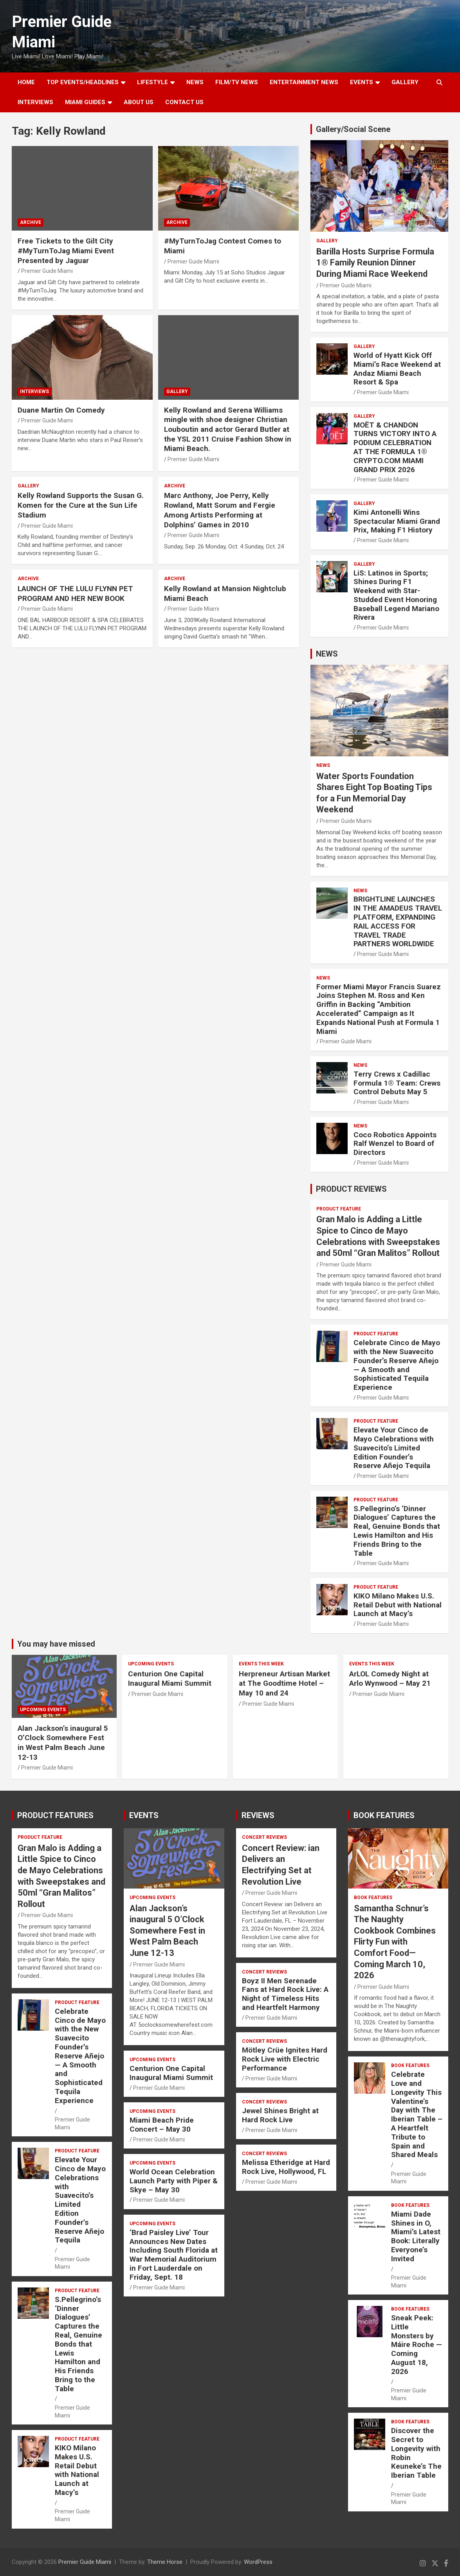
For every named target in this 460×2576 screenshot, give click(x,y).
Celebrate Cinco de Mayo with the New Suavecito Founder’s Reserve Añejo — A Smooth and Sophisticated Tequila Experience (397, 1365)
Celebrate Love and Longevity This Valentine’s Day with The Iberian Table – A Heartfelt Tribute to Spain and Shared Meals (416, 2114)
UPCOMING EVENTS (43, 1709)
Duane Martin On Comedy (61, 410)
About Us (138, 102)
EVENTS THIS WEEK (261, 1664)
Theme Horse (164, 2561)
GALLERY (405, 82)
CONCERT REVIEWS (264, 1837)
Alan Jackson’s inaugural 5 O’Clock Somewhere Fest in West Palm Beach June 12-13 (63, 1743)
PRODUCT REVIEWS (351, 1189)
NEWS (195, 82)
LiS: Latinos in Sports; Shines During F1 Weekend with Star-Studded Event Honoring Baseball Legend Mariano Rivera (396, 595)
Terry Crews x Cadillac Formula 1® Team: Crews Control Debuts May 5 (397, 1083)
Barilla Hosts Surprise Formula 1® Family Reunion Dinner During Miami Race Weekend (375, 263)
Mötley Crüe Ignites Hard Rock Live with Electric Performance (284, 2059)
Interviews (35, 102)
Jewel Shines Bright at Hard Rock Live (280, 2115)
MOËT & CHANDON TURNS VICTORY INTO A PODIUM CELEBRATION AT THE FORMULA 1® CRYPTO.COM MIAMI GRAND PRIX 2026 (395, 447)
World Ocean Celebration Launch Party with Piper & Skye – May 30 (174, 2180)
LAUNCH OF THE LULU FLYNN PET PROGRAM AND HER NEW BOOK (75, 593)
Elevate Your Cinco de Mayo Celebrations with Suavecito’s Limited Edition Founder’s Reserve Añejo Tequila (394, 1447)
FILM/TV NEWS (236, 82)
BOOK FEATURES (384, 1815)
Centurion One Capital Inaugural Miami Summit (169, 1678)
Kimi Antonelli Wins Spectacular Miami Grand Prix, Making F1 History (397, 521)
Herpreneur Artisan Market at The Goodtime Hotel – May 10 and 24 (284, 1683)
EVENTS (361, 82)
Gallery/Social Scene (353, 129)
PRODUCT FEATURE (338, 1209)
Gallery (177, 391)
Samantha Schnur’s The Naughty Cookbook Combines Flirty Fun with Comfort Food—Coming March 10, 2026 (395, 1942)
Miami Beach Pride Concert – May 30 (162, 2125)
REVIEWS (258, 1815)
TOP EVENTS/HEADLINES (83, 82)
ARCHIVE (30, 222)
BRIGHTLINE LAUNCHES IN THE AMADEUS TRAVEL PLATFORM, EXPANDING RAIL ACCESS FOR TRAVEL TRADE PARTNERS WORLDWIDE (398, 921)
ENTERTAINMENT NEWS (304, 82)
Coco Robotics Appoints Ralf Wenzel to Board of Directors (395, 1143)
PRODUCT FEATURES (55, 1815)
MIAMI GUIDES (85, 102)
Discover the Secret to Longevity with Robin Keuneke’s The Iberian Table (416, 2453)
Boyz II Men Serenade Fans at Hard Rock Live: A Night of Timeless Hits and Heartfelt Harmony (285, 1994)
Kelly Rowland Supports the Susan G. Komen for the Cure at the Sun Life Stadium (81, 505)
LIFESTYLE (152, 82)
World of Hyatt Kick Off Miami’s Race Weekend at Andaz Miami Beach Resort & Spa (397, 368)
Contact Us (184, 102)
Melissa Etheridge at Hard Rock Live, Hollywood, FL (286, 2167)
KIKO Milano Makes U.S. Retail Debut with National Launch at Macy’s (398, 1604)
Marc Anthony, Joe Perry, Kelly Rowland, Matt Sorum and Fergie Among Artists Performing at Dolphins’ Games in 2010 (219, 510)
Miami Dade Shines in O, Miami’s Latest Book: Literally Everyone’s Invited (415, 2236)
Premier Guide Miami (47, 271)
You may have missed (56, 1644)
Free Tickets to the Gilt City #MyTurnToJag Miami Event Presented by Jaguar (66, 250)
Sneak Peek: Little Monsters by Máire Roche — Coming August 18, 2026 (416, 2344)
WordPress (258, 2561)
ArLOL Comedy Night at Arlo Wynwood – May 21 (390, 1678)
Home (26, 82)
